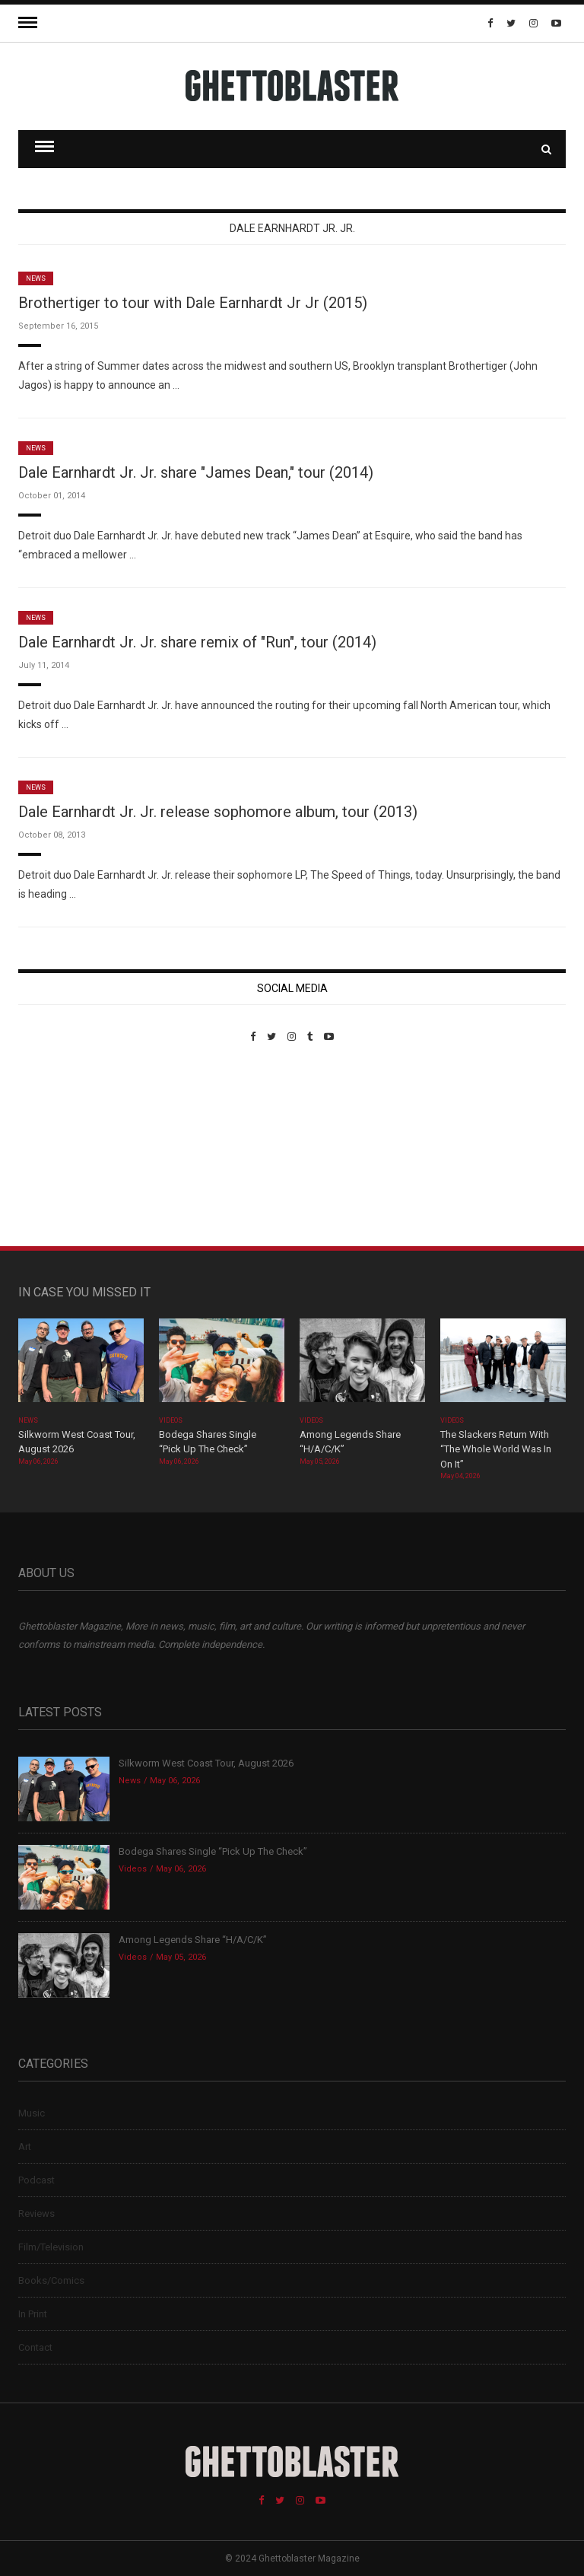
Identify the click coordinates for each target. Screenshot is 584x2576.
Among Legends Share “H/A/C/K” (193, 1939)
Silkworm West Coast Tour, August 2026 (206, 1763)
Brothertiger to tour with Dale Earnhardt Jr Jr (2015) (192, 303)
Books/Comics (51, 2280)
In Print (32, 2314)
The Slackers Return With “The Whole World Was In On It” (495, 1449)
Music (31, 2113)
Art (24, 2146)
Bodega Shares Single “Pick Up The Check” (213, 1851)
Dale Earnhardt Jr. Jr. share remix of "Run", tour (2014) (197, 642)
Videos (170, 1420)
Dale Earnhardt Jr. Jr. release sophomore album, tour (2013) (217, 812)
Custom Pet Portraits (62, 1147)
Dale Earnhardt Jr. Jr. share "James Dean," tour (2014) (195, 472)
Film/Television (51, 2247)
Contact (35, 2347)
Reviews (36, 2213)
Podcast (36, 2180)
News (36, 278)
